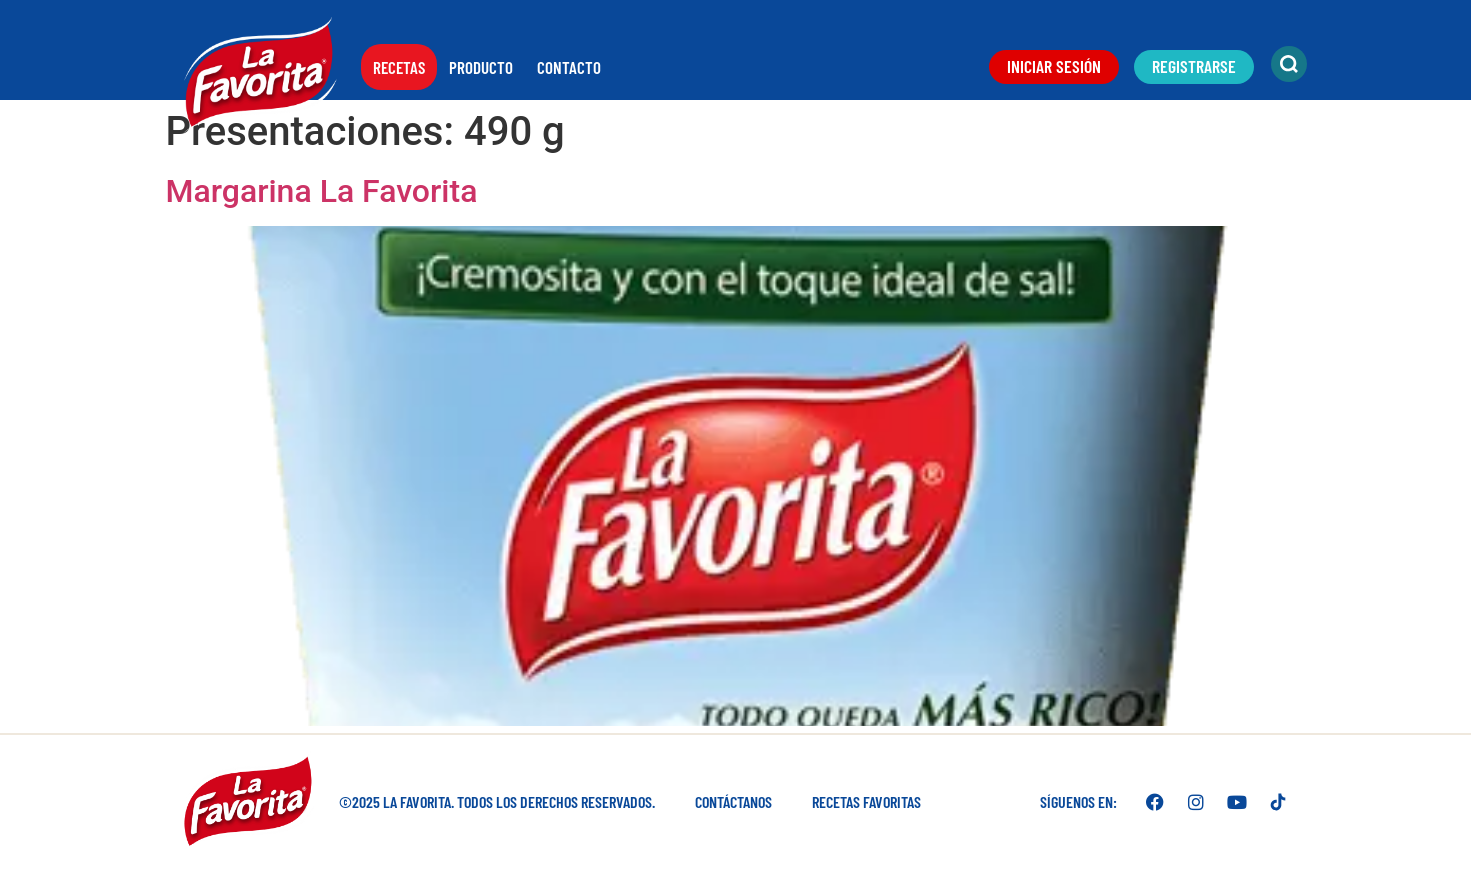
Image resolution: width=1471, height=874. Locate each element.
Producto (481, 67)
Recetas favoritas (866, 801)
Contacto (569, 67)
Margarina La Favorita (322, 191)
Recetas (399, 67)
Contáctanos (733, 801)
